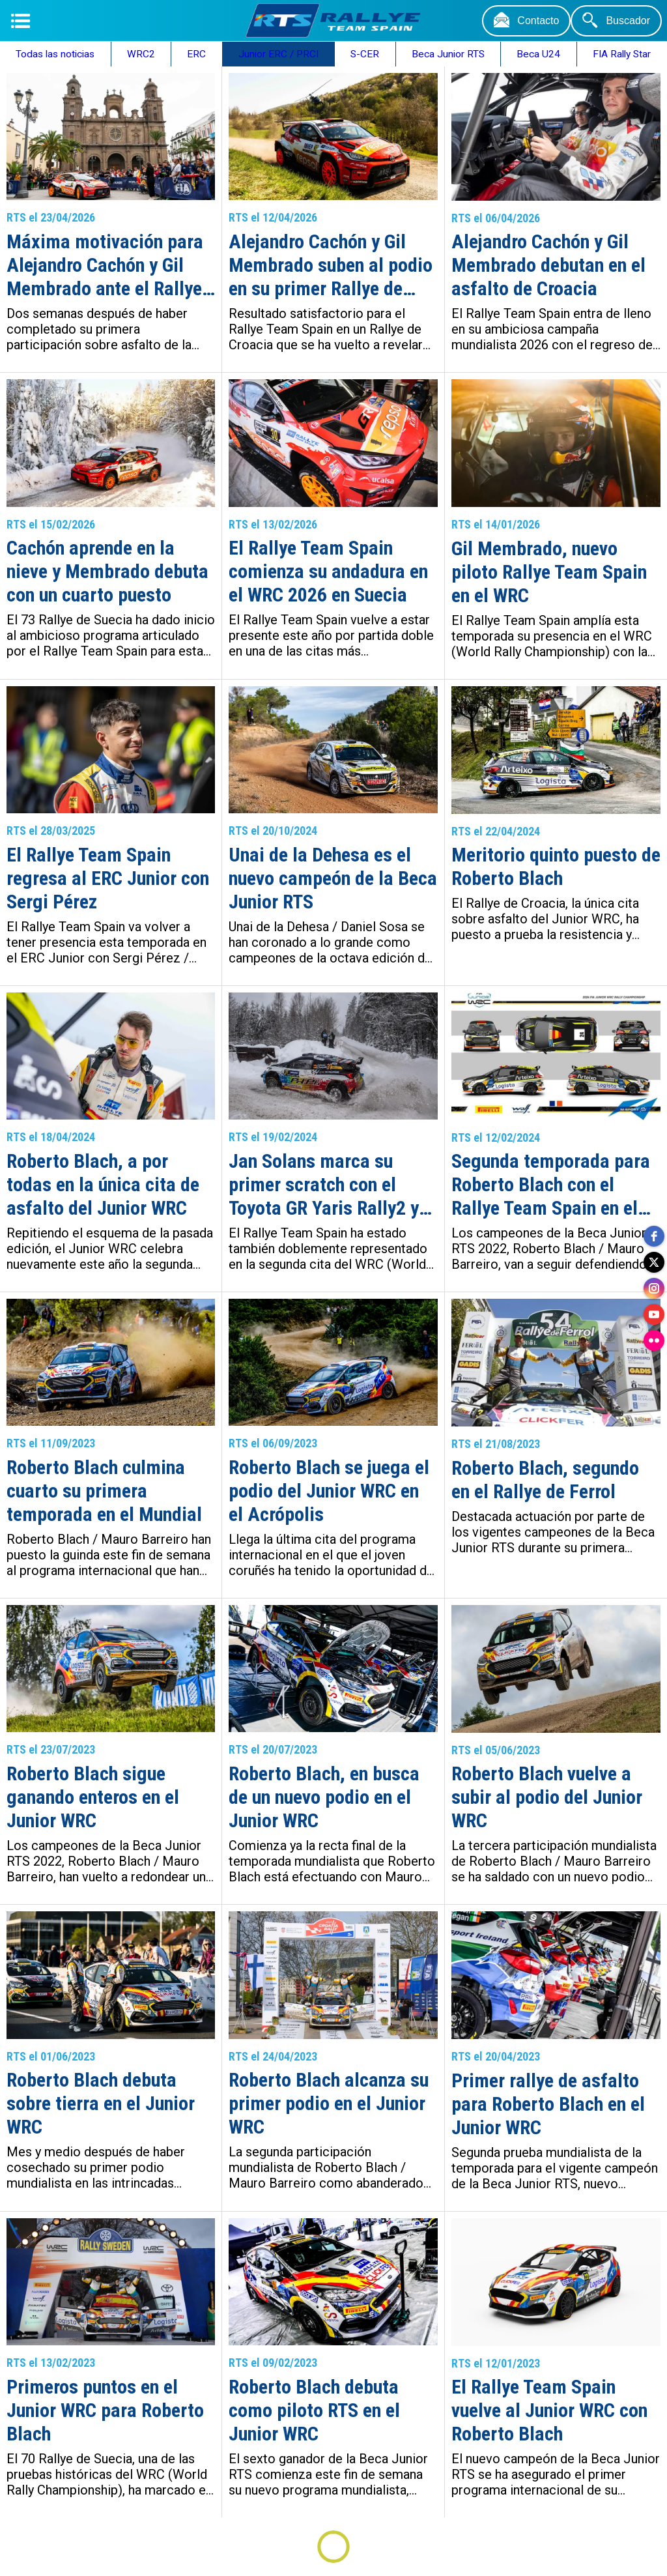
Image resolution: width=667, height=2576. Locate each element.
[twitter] (654, 1262)
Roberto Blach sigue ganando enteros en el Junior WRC (93, 1797)
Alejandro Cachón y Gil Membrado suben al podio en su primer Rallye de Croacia (331, 265)
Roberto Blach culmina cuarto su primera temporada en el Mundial (104, 1491)
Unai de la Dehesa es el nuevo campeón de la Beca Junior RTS (333, 878)
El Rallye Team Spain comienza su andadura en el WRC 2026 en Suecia (328, 571)
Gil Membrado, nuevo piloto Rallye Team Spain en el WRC (549, 572)
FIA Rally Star (622, 54)
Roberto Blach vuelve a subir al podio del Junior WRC (546, 1797)
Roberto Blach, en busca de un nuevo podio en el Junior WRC (324, 1797)
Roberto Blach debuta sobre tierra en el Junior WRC (101, 2103)
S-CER (364, 54)
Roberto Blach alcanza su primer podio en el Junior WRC (329, 2103)
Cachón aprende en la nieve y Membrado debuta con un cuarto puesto (107, 571)
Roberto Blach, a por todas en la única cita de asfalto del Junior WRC (103, 1184)
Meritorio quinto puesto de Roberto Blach (555, 866)
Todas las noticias (55, 54)
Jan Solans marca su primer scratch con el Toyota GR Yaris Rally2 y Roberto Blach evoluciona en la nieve (329, 1185)
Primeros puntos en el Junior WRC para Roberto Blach (105, 2410)
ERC (196, 54)
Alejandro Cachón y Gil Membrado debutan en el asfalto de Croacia (548, 265)
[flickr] (654, 1340)
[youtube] (654, 1314)
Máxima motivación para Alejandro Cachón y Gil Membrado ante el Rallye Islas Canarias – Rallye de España (109, 265)
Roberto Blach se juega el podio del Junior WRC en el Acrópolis (329, 1491)
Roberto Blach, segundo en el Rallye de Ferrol (545, 1479)
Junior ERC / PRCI (278, 54)
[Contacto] (526, 20)
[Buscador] (616, 20)
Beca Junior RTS (448, 54)
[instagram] (654, 1288)
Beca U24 (538, 54)
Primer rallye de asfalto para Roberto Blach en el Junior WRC (548, 2104)
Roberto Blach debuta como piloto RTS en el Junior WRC (314, 2410)
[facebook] (654, 1236)
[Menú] (20, 20)
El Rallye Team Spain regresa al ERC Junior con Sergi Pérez (108, 878)
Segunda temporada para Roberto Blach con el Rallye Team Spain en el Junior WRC (550, 1185)
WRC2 (141, 54)
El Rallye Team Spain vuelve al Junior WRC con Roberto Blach (549, 2410)
